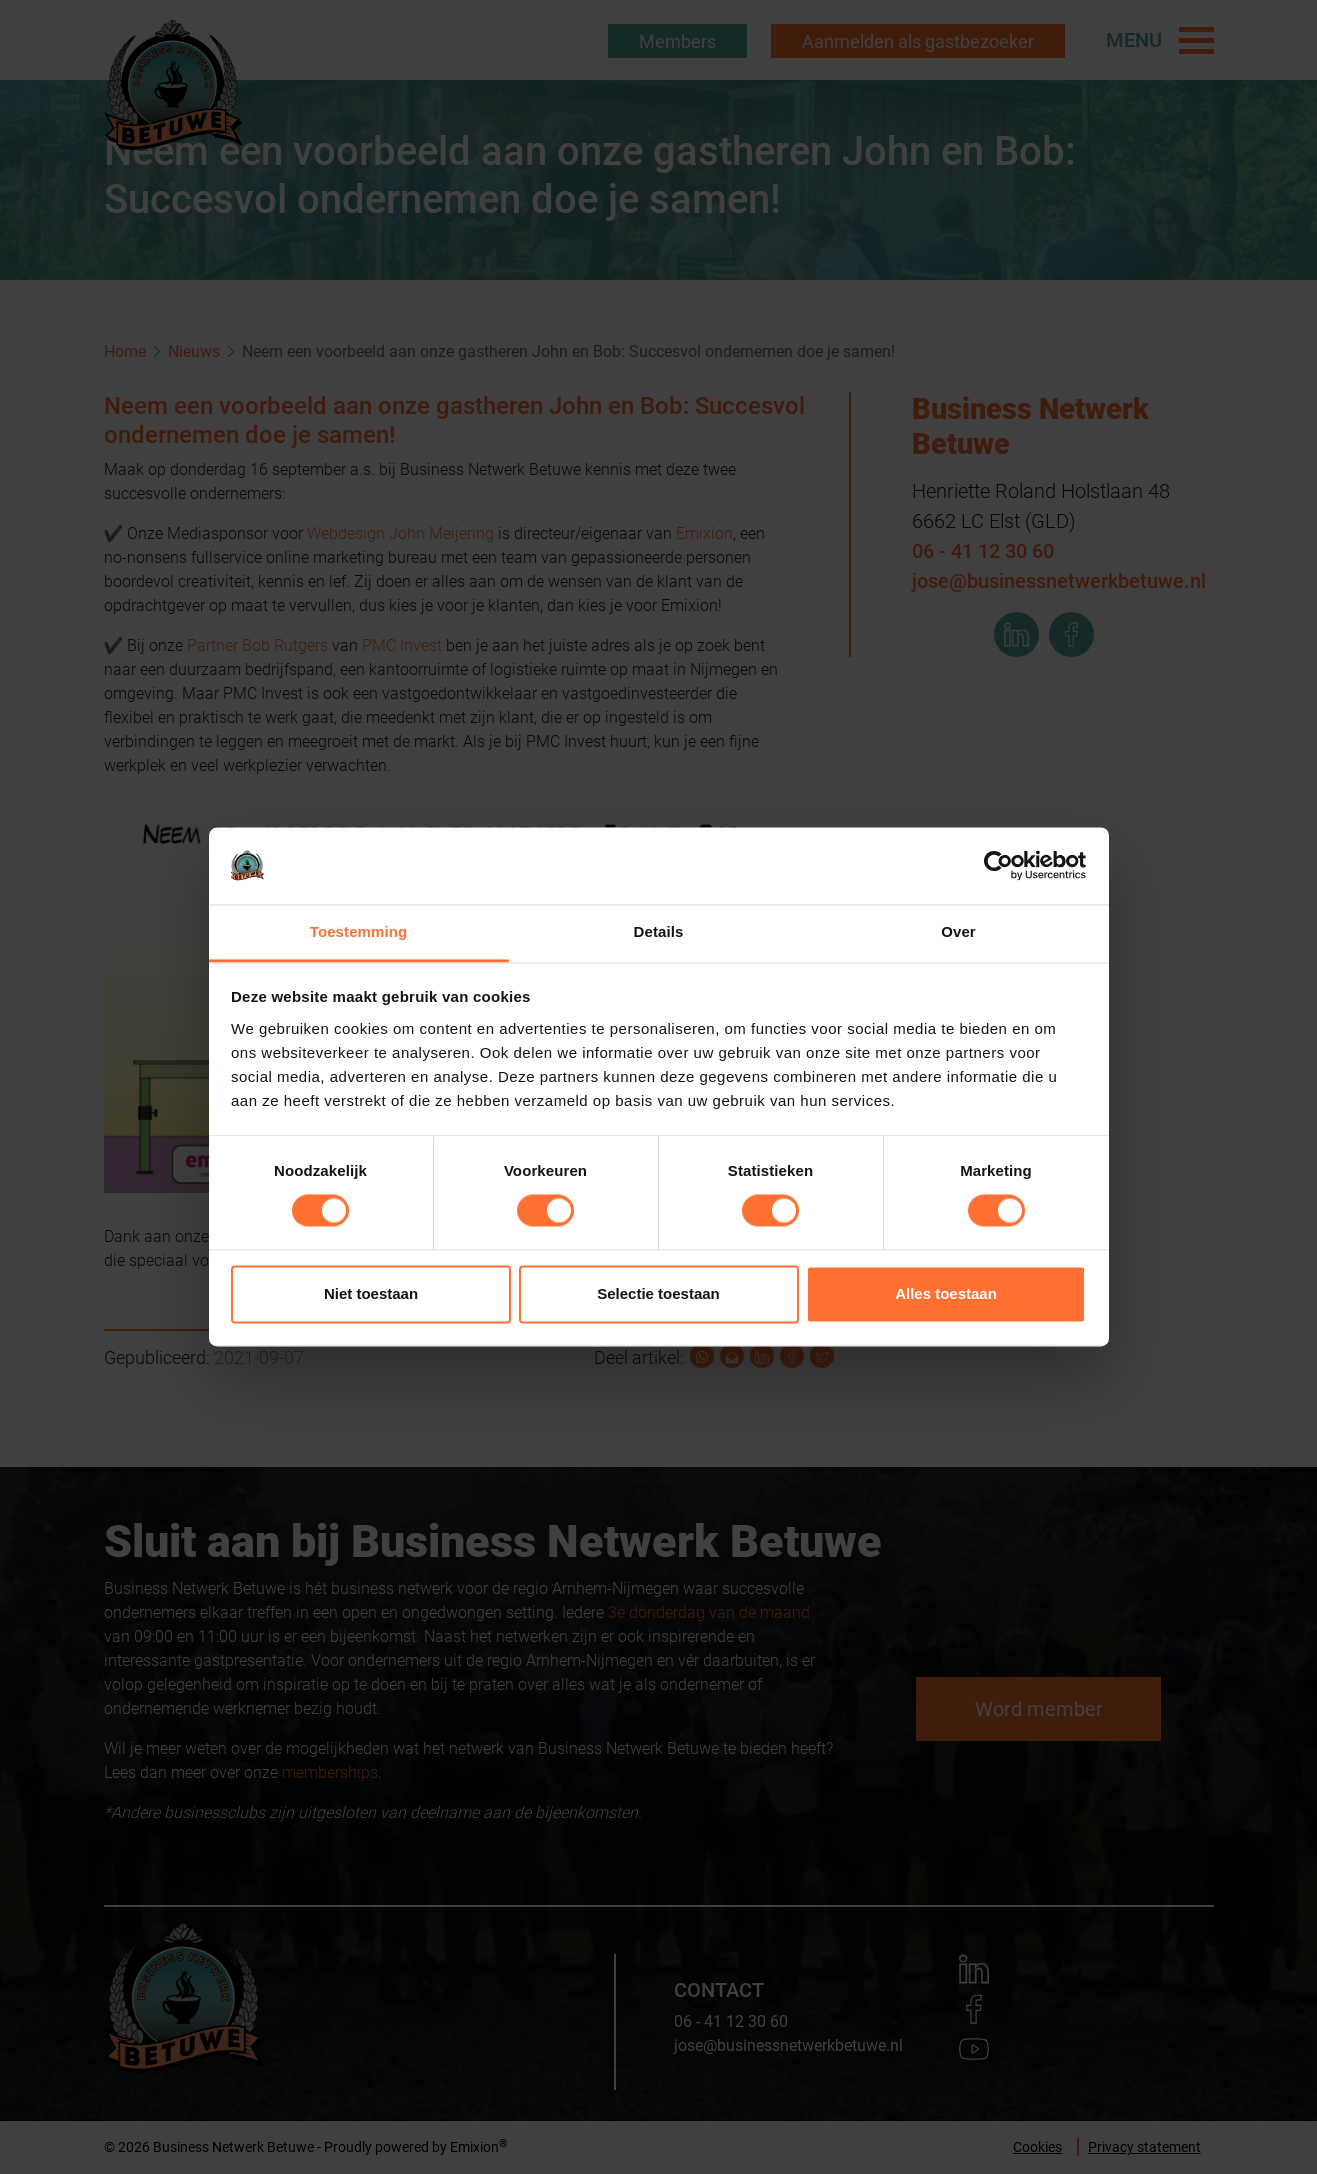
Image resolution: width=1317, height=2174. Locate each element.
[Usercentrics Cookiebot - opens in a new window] (998, 866)
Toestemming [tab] (359, 931)
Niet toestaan (371, 1293)
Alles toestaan (946, 1293)
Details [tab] (659, 931)
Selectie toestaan (658, 1293)
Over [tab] (958, 931)
